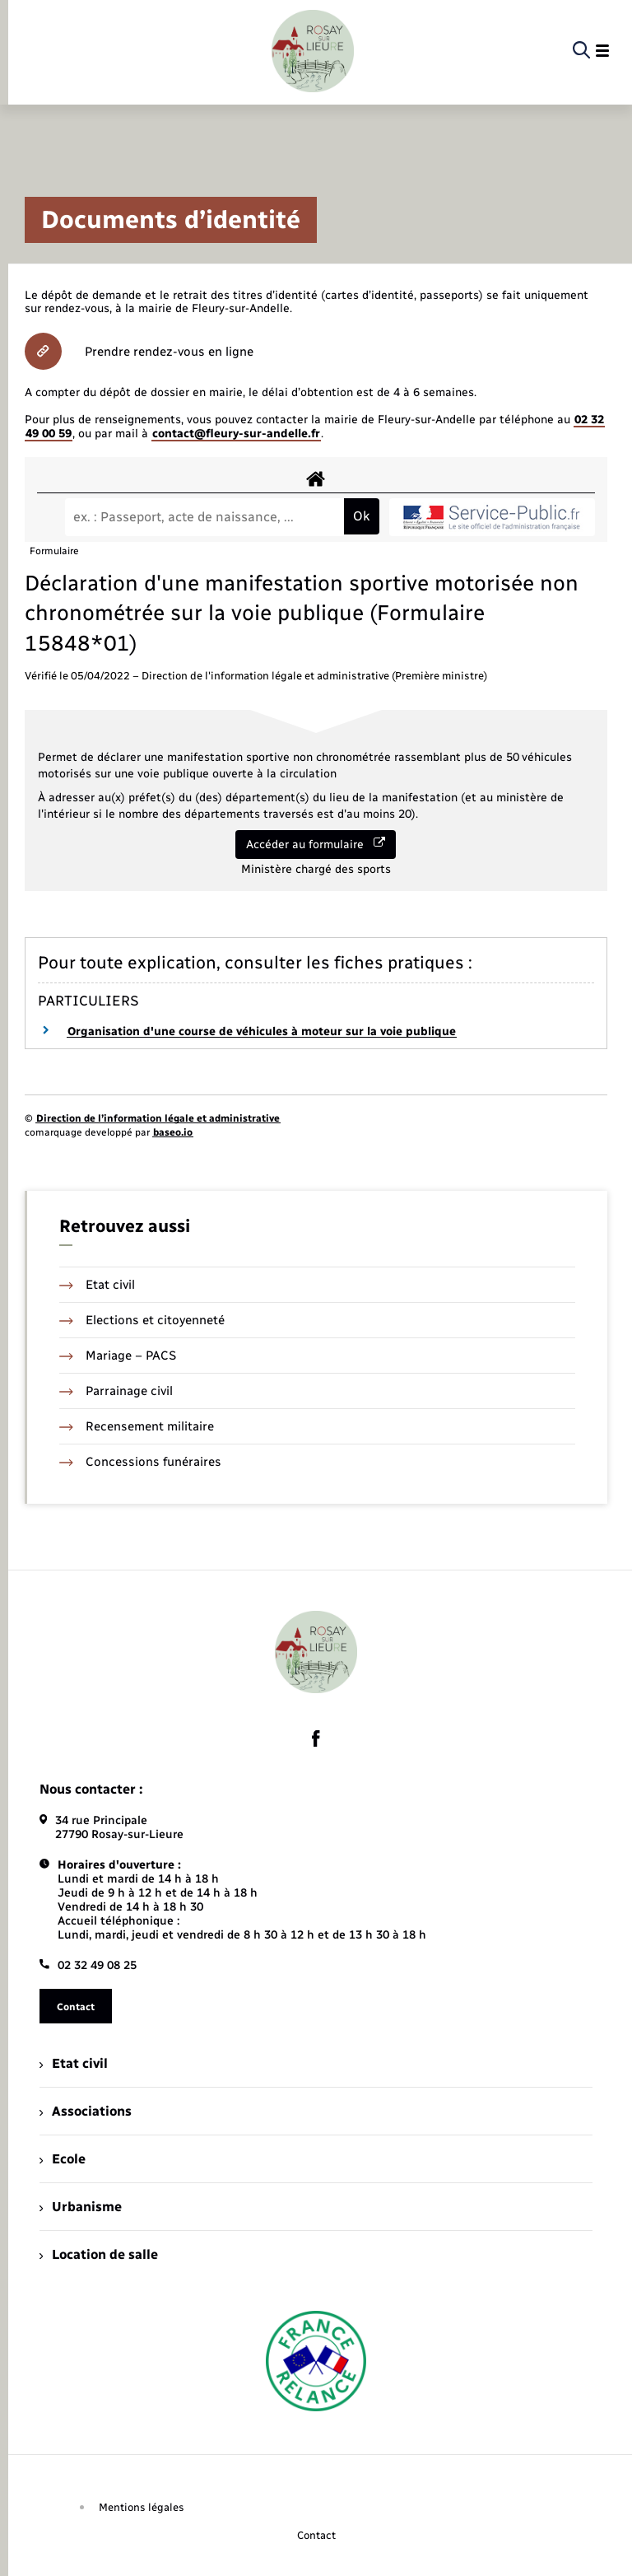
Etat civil (97, 1284)
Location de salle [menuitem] (99, 2254)
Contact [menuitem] (316, 2535)
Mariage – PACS (117, 1355)
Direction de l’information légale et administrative (158, 1118)
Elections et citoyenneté (142, 1320)
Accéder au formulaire (315, 844)
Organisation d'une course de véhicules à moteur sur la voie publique (261, 1031)
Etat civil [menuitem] (74, 2063)
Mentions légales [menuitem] (141, 2507)
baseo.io (173, 1132)
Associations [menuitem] (86, 2111)
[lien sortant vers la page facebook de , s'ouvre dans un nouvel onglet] (316, 1738)
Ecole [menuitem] (63, 2159)
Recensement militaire (136, 1426)
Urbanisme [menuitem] (81, 2206)
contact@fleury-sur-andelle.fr (236, 434)
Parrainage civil (116, 1391)
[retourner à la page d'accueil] (313, 51)
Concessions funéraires (140, 1461)
